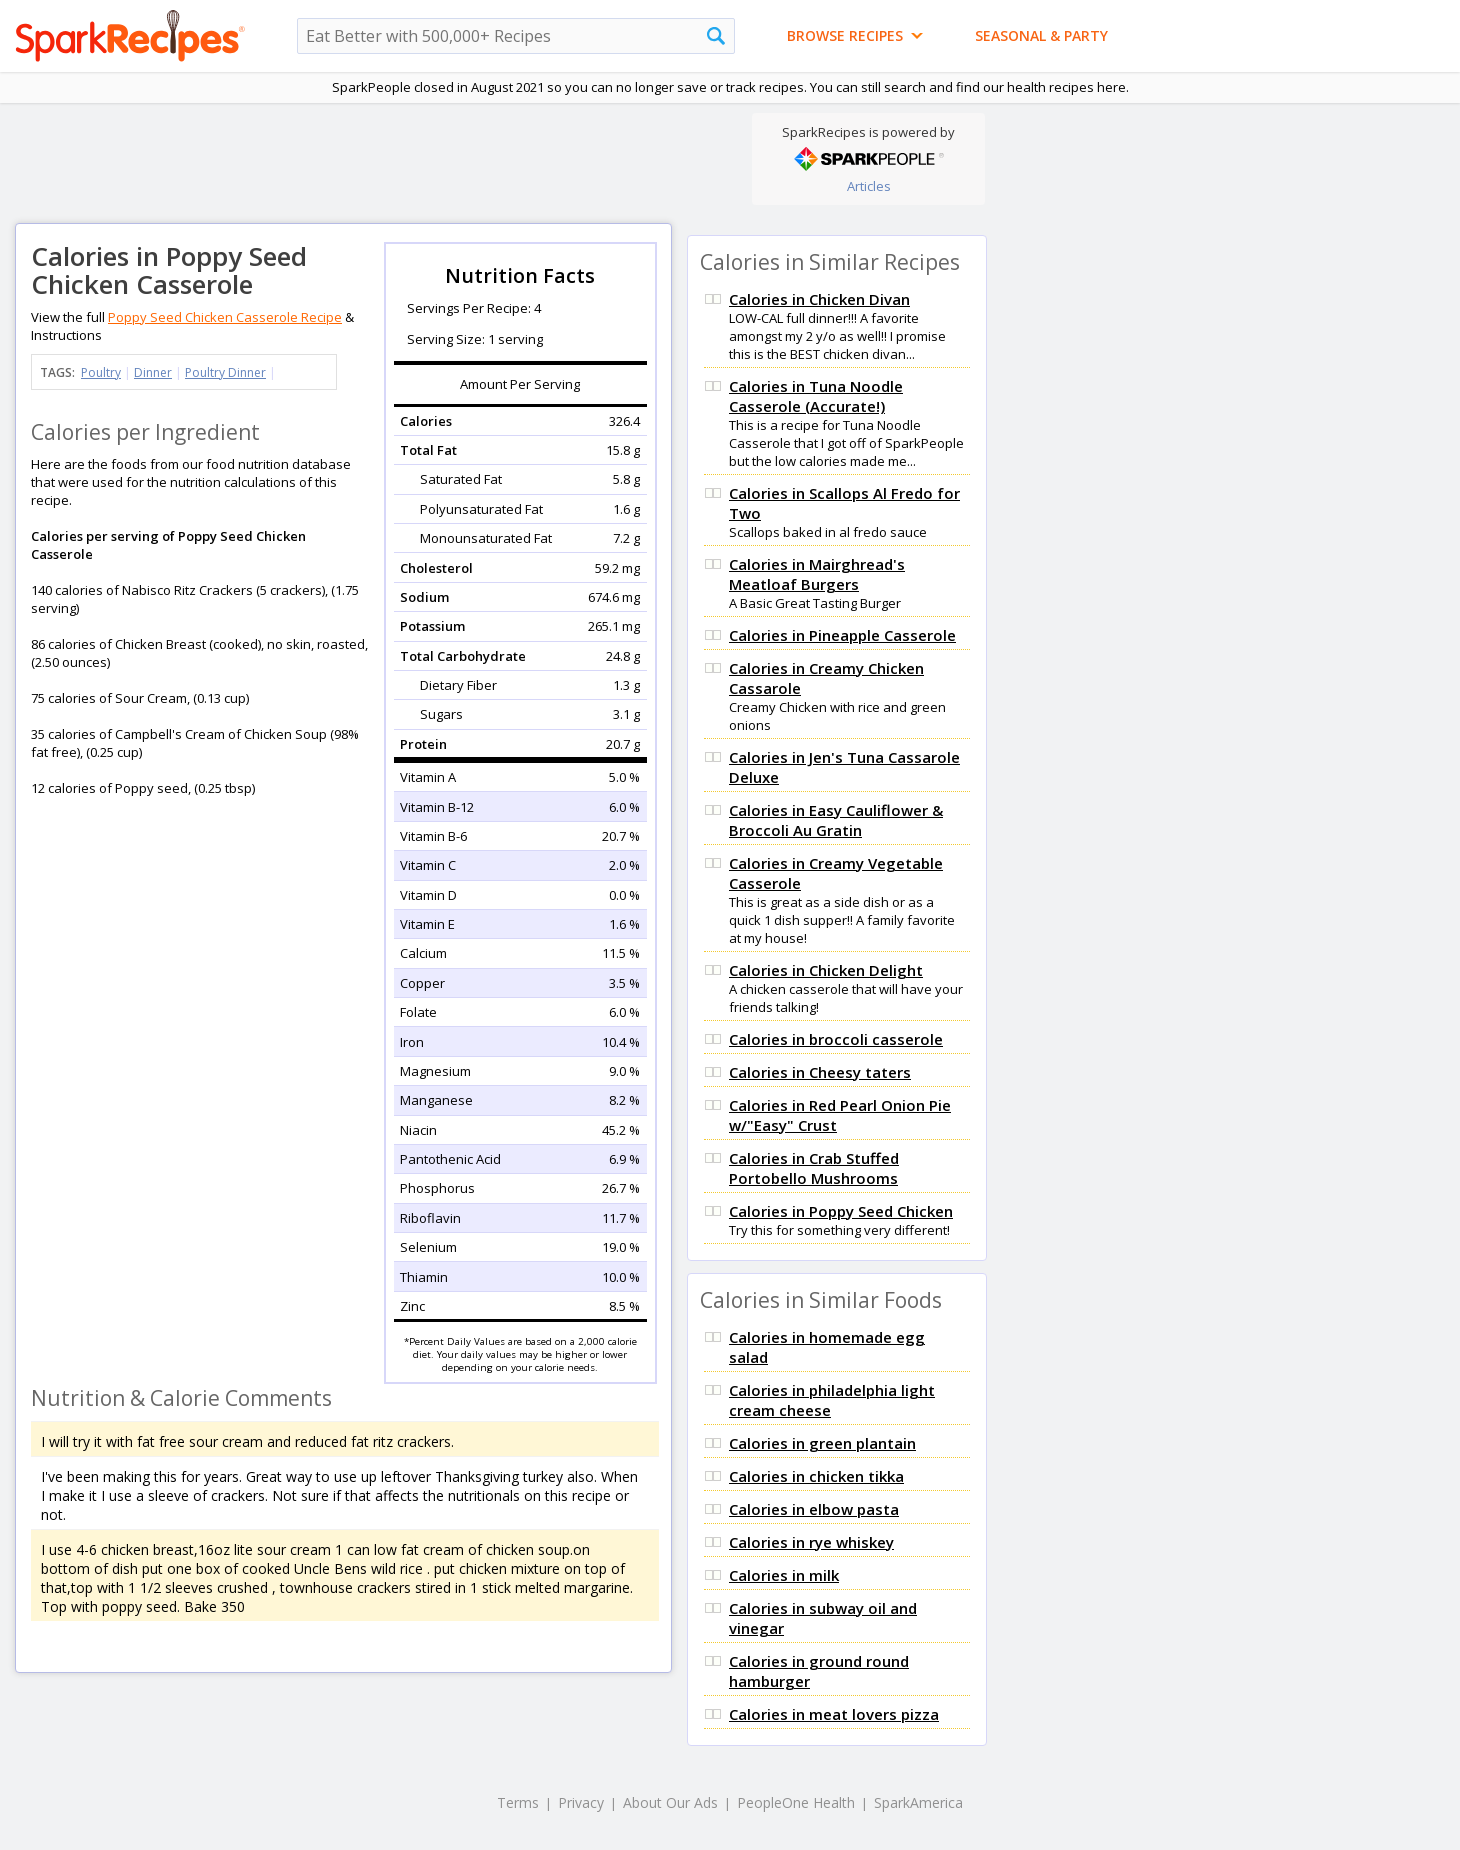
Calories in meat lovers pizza (834, 1714)
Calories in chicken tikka (816, 1476)
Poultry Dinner (225, 372)
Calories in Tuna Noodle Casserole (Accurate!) (816, 396)
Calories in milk (784, 1575)
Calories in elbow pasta (814, 1509)
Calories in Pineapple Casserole (842, 635)
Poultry (101, 372)
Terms (518, 1802)
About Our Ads (670, 1802)
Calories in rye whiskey (811, 1542)
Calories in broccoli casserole (836, 1039)
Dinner (153, 372)
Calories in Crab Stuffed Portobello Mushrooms (814, 1168)
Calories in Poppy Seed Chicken (841, 1211)
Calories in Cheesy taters (820, 1072)
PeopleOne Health (796, 1802)
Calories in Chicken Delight (826, 970)
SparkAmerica (918, 1802)
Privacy (581, 1802)
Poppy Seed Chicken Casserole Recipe (225, 317)
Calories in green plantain (822, 1443)
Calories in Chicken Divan (819, 299)
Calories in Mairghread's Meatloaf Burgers (817, 574)
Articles (869, 186)
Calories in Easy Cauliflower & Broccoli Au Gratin (836, 820)
